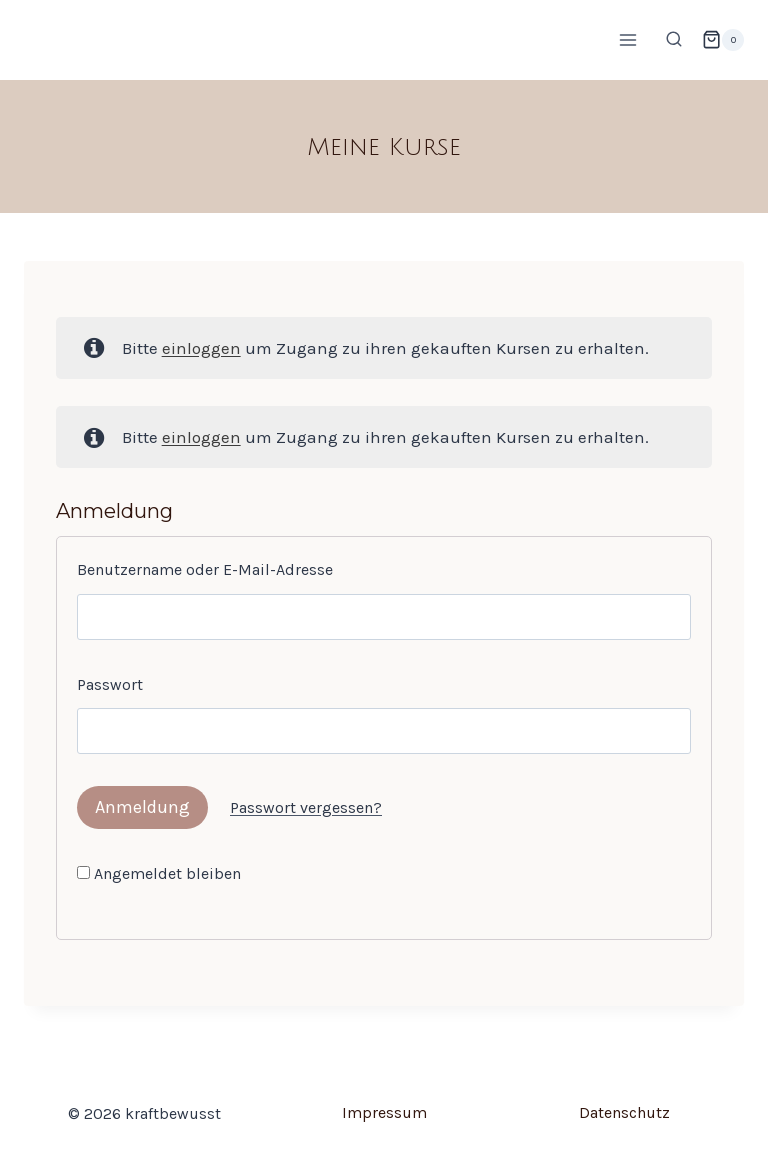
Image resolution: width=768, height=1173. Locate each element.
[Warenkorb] (723, 40)
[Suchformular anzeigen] (674, 40)
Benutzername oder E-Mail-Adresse (205, 569)
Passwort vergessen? (306, 807)
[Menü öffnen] (627, 39)
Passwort (110, 684)
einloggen (201, 348)
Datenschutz (624, 1112)
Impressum (384, 1112)
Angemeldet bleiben (159, 873)
